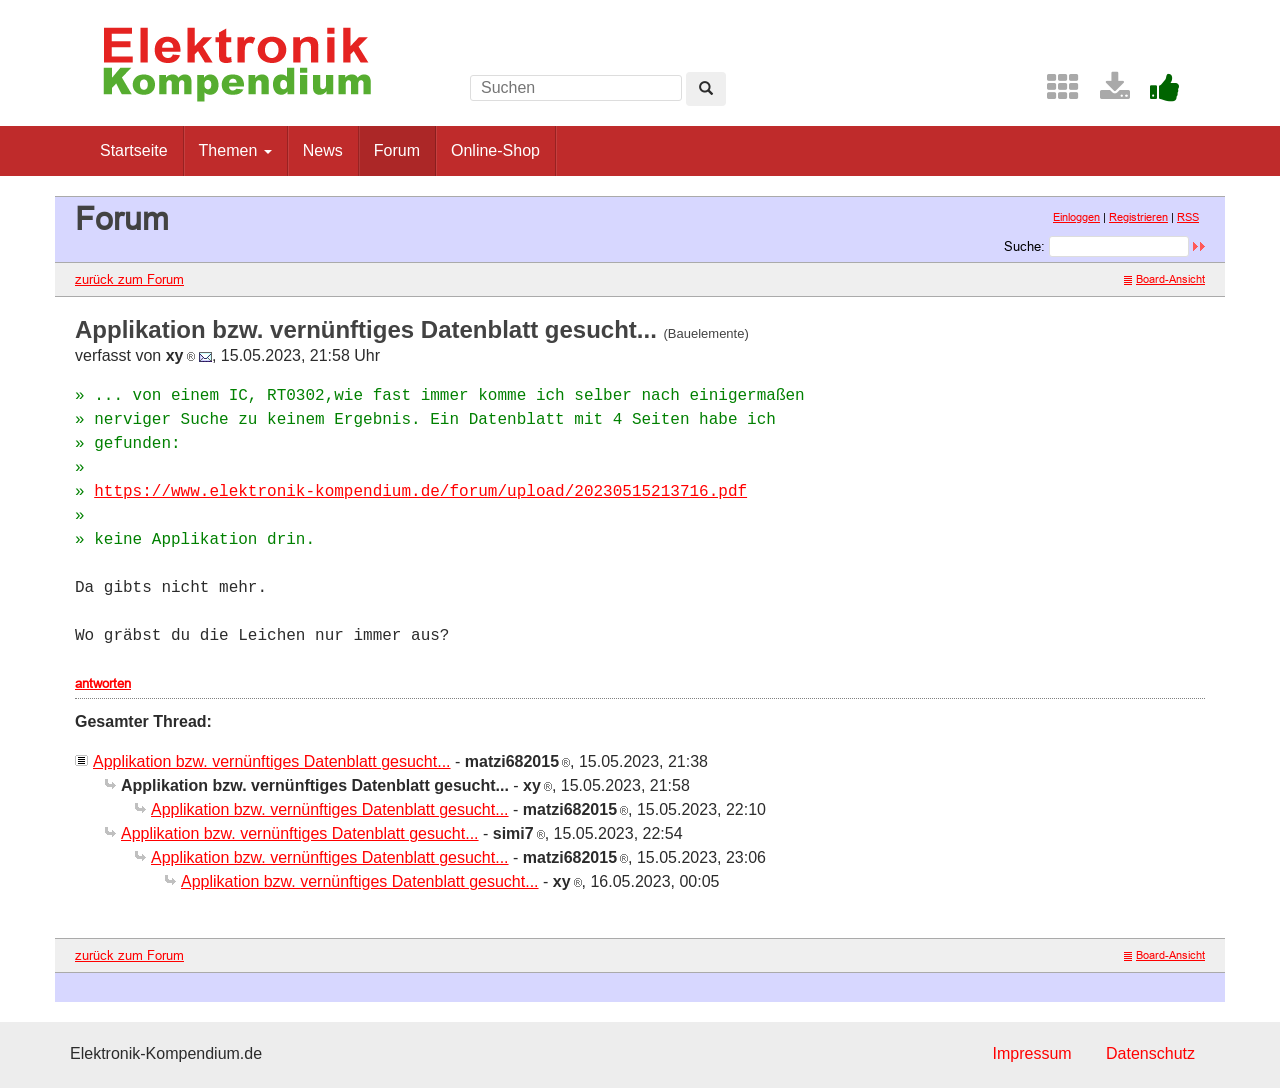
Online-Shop (495, 150)
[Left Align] (706, 89)
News (323, 150)
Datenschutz (1150, 1053)
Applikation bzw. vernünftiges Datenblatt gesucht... (272, 761)
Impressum (1031, 1053)
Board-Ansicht (1164, 279)
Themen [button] (235, 150)
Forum (397, 150)
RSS (1188, 217)
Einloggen (1076, 217)
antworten (103, 683)
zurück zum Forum (129, 279)
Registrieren (1138, 217)
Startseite (134, 150)
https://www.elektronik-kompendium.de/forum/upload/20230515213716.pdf (420, 492)
